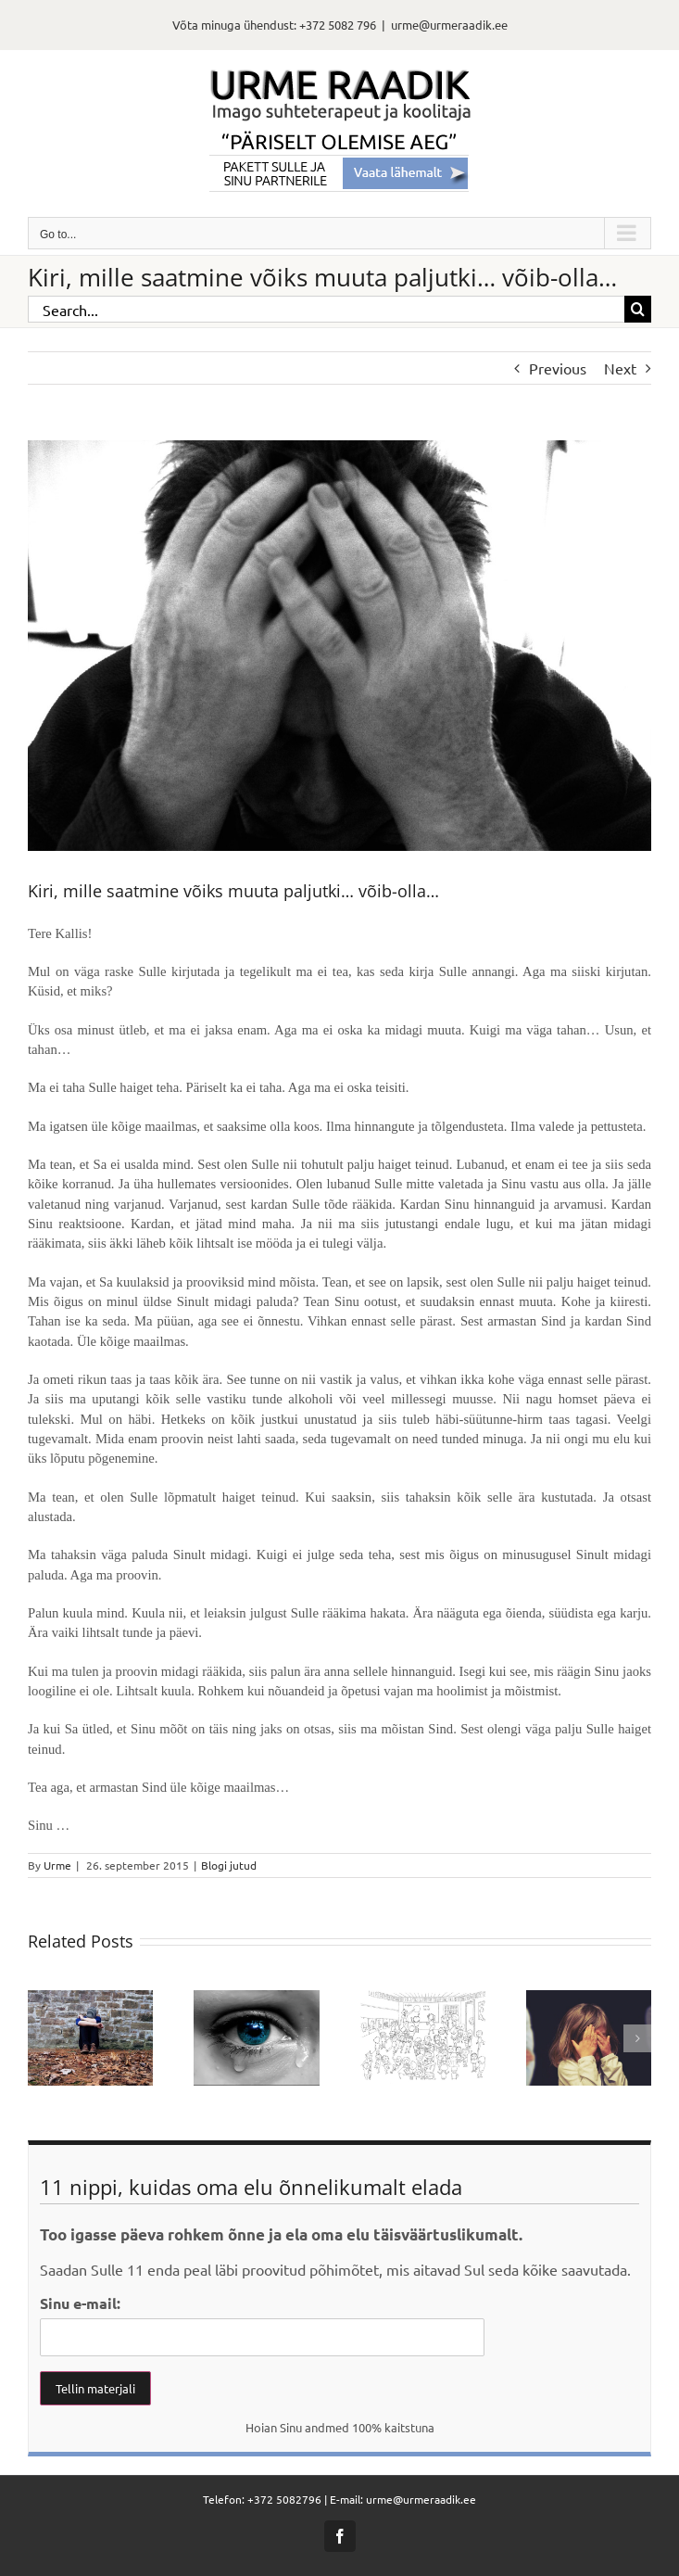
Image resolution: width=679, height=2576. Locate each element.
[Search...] (326, 309)
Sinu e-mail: (80, 2303)
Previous (557, 368)
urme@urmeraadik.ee (449, 24)
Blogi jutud (229, 1865)
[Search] (637, 309)
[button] (42, 2038)
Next (620, 368)
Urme (57, 1865)
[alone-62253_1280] (339, 645)
